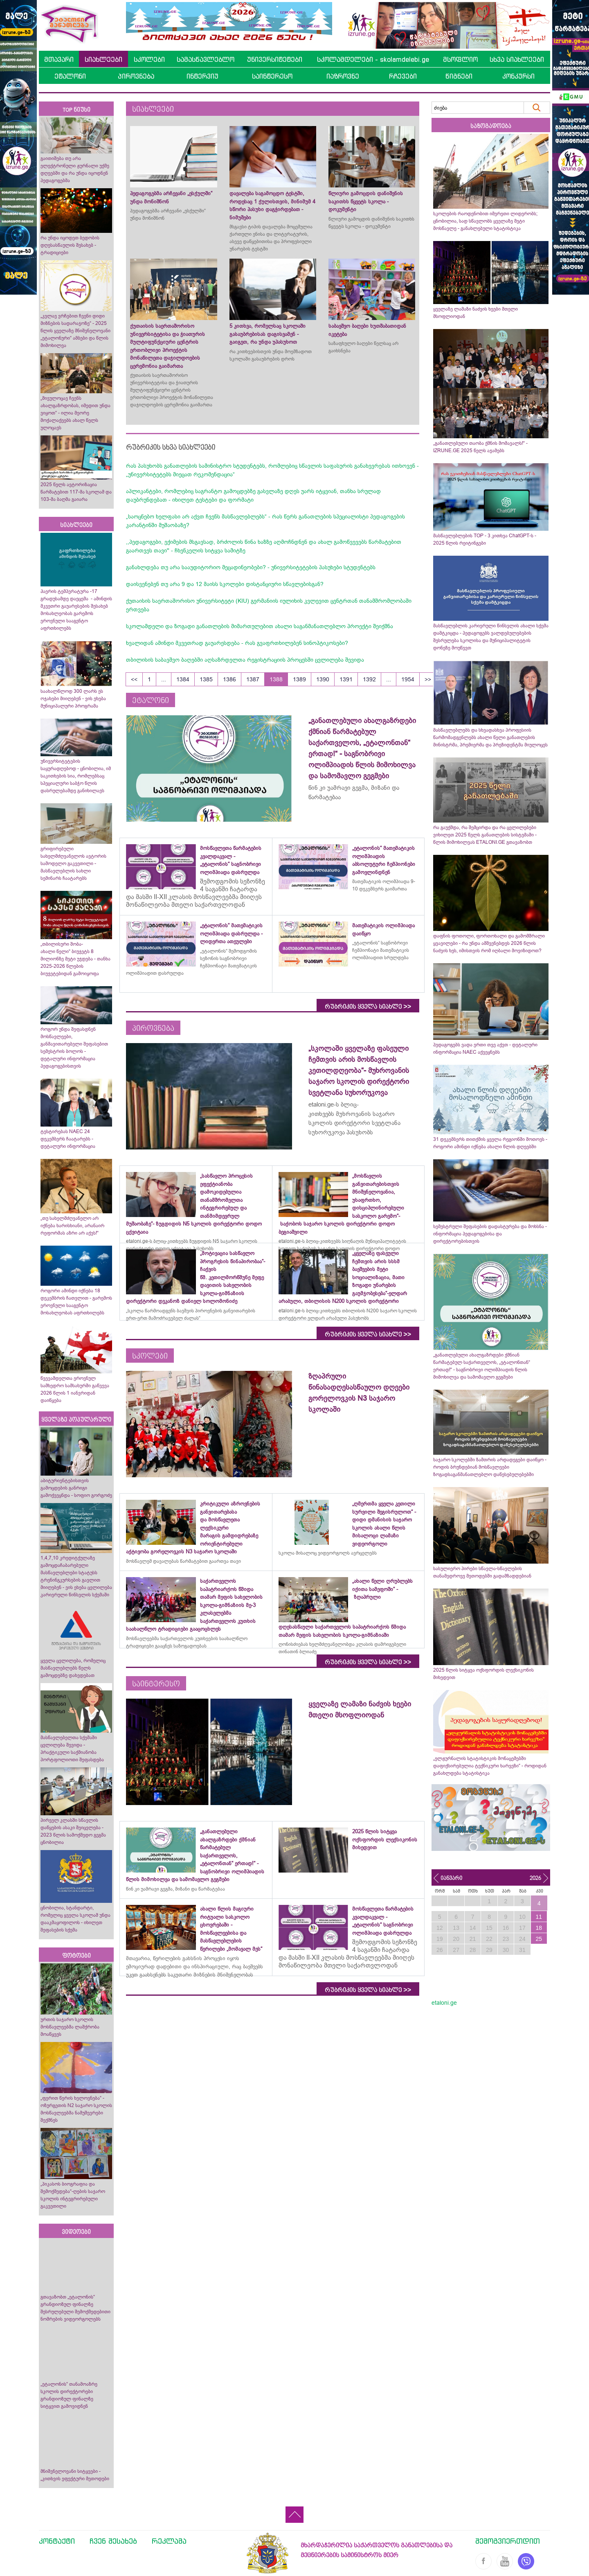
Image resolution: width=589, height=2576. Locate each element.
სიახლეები (103, 59)
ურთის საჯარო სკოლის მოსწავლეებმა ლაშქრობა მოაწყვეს (69, 2027)
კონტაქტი (57, 2540)
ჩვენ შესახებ (113, 2540)
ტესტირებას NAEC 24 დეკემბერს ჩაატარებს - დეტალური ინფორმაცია (67, 1139)
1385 (206, 679)
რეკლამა (169, 2540)
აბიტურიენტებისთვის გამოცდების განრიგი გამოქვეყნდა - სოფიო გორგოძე (76, 1488)
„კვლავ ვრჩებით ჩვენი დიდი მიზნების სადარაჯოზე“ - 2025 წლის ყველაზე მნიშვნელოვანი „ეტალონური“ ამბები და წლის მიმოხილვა (75, 330)
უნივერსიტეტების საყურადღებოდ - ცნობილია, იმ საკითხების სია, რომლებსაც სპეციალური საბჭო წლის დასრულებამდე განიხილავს (75, 775)
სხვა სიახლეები (517, 59)
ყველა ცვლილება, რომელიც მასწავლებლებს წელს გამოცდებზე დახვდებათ (73, 1668)
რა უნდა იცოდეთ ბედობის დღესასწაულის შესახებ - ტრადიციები (69, 245)
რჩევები (403, 76)
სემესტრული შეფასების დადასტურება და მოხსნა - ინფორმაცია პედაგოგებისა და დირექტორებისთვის (490, 1234)
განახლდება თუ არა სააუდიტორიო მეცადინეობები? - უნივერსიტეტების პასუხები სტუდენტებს (250, 567)
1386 (229, 679)
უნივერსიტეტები (274, 59)
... (163, 679)
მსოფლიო (460, 59)
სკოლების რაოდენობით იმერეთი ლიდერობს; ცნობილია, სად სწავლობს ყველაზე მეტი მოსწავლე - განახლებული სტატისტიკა (485, 221)
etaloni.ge (444, 2002)
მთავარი (59, 59)
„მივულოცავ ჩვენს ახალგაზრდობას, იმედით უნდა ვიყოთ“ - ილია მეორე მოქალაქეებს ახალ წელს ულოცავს (75, 412)
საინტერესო (272, 76)
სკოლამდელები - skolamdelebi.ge (373, 59)
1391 (346, 679)
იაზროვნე (342, 76)
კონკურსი (518, 76)
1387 (252, 679)
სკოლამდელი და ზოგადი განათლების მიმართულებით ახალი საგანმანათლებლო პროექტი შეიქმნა (259, 626)
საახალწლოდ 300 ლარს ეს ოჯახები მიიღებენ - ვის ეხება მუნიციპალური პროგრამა (73, 698)
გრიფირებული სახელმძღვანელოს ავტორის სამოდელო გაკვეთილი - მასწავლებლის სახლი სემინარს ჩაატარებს (73, 863)
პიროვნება (136, 76)
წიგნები (458, 76)
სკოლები (149, 59)
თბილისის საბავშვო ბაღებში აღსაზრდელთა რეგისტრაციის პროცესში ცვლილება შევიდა (245, 659)
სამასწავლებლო (205, 59)
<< (134, 679)
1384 (182, 679)
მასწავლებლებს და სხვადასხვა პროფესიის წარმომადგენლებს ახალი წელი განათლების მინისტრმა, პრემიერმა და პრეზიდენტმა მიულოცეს (490, 737)
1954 (407, 679)
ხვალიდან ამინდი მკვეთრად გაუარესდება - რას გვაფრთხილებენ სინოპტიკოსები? (237, 643)
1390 (322, 679)
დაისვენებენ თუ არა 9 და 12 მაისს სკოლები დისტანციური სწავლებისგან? (225, 584)
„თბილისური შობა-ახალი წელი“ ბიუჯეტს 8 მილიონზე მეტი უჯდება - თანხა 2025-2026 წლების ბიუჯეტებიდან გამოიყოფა (75, 958)
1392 (369, 679)
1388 (276, 679)
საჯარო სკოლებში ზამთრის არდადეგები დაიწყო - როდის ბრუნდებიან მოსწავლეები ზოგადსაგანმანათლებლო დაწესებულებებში (489, 1467)
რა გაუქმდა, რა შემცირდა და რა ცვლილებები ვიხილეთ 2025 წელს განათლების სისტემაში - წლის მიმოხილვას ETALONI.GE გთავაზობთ (485, 835)
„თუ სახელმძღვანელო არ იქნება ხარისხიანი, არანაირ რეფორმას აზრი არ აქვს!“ (72, 1225)
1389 (299, 679)
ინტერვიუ (202, 76)
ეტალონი (70, 76)
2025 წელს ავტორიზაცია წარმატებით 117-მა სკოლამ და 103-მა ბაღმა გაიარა (76, 492)
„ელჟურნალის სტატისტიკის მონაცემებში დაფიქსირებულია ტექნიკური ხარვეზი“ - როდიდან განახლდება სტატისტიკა (489, 1766)
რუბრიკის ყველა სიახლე (368, 1006)
